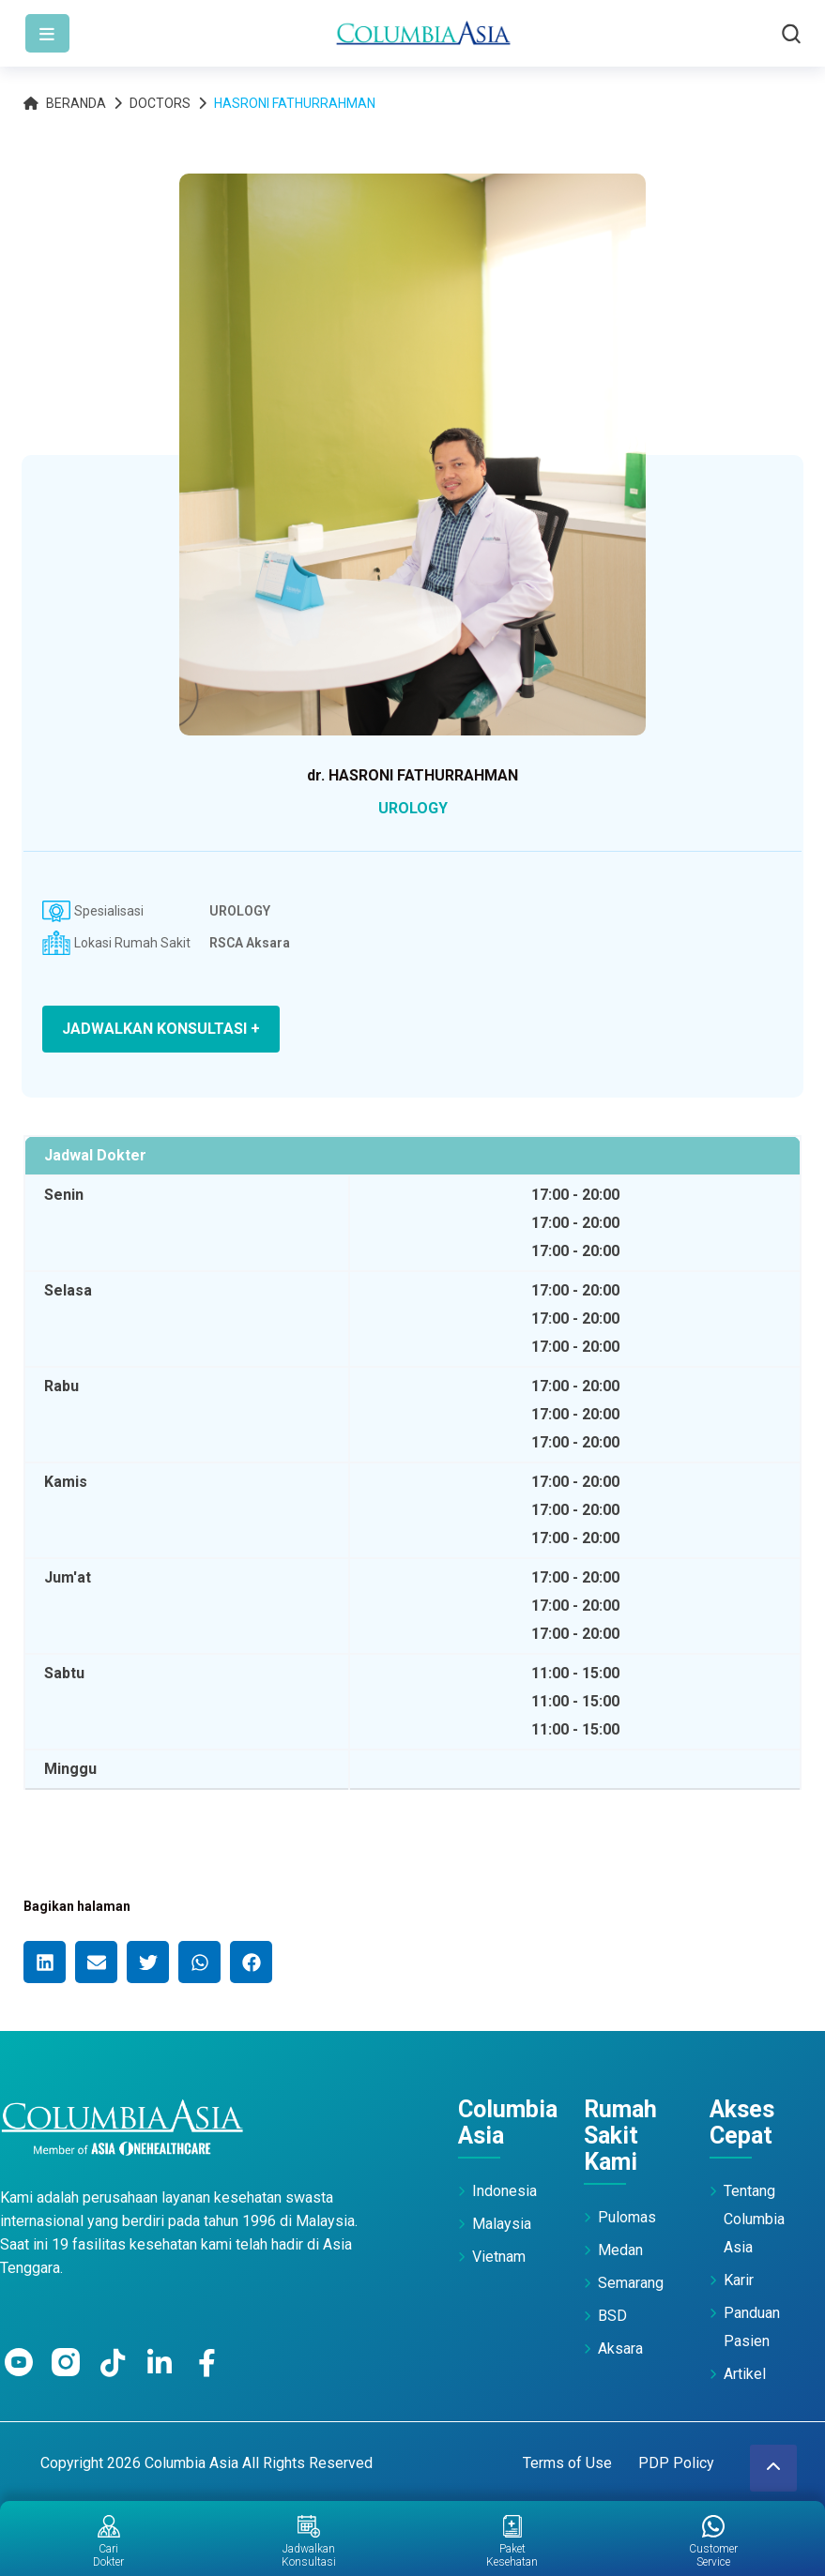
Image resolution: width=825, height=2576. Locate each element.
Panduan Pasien (752, 2327)
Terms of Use (567, 2463)
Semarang (631, 2283)
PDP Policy (676, 2463)
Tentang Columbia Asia (754, 2219)
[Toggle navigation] (47, 33)
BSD (612, 2316)
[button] (44, 1962)
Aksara (620, 2348)
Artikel (745, 2374)
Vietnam (499, 2256)
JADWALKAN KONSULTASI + (161, 1029)
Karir (739, 2280)
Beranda (64, 103)
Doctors (160, 103)
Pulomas (627, 2217)
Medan (620, 2250)
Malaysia (501, 2224)
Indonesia (504, 2191)
